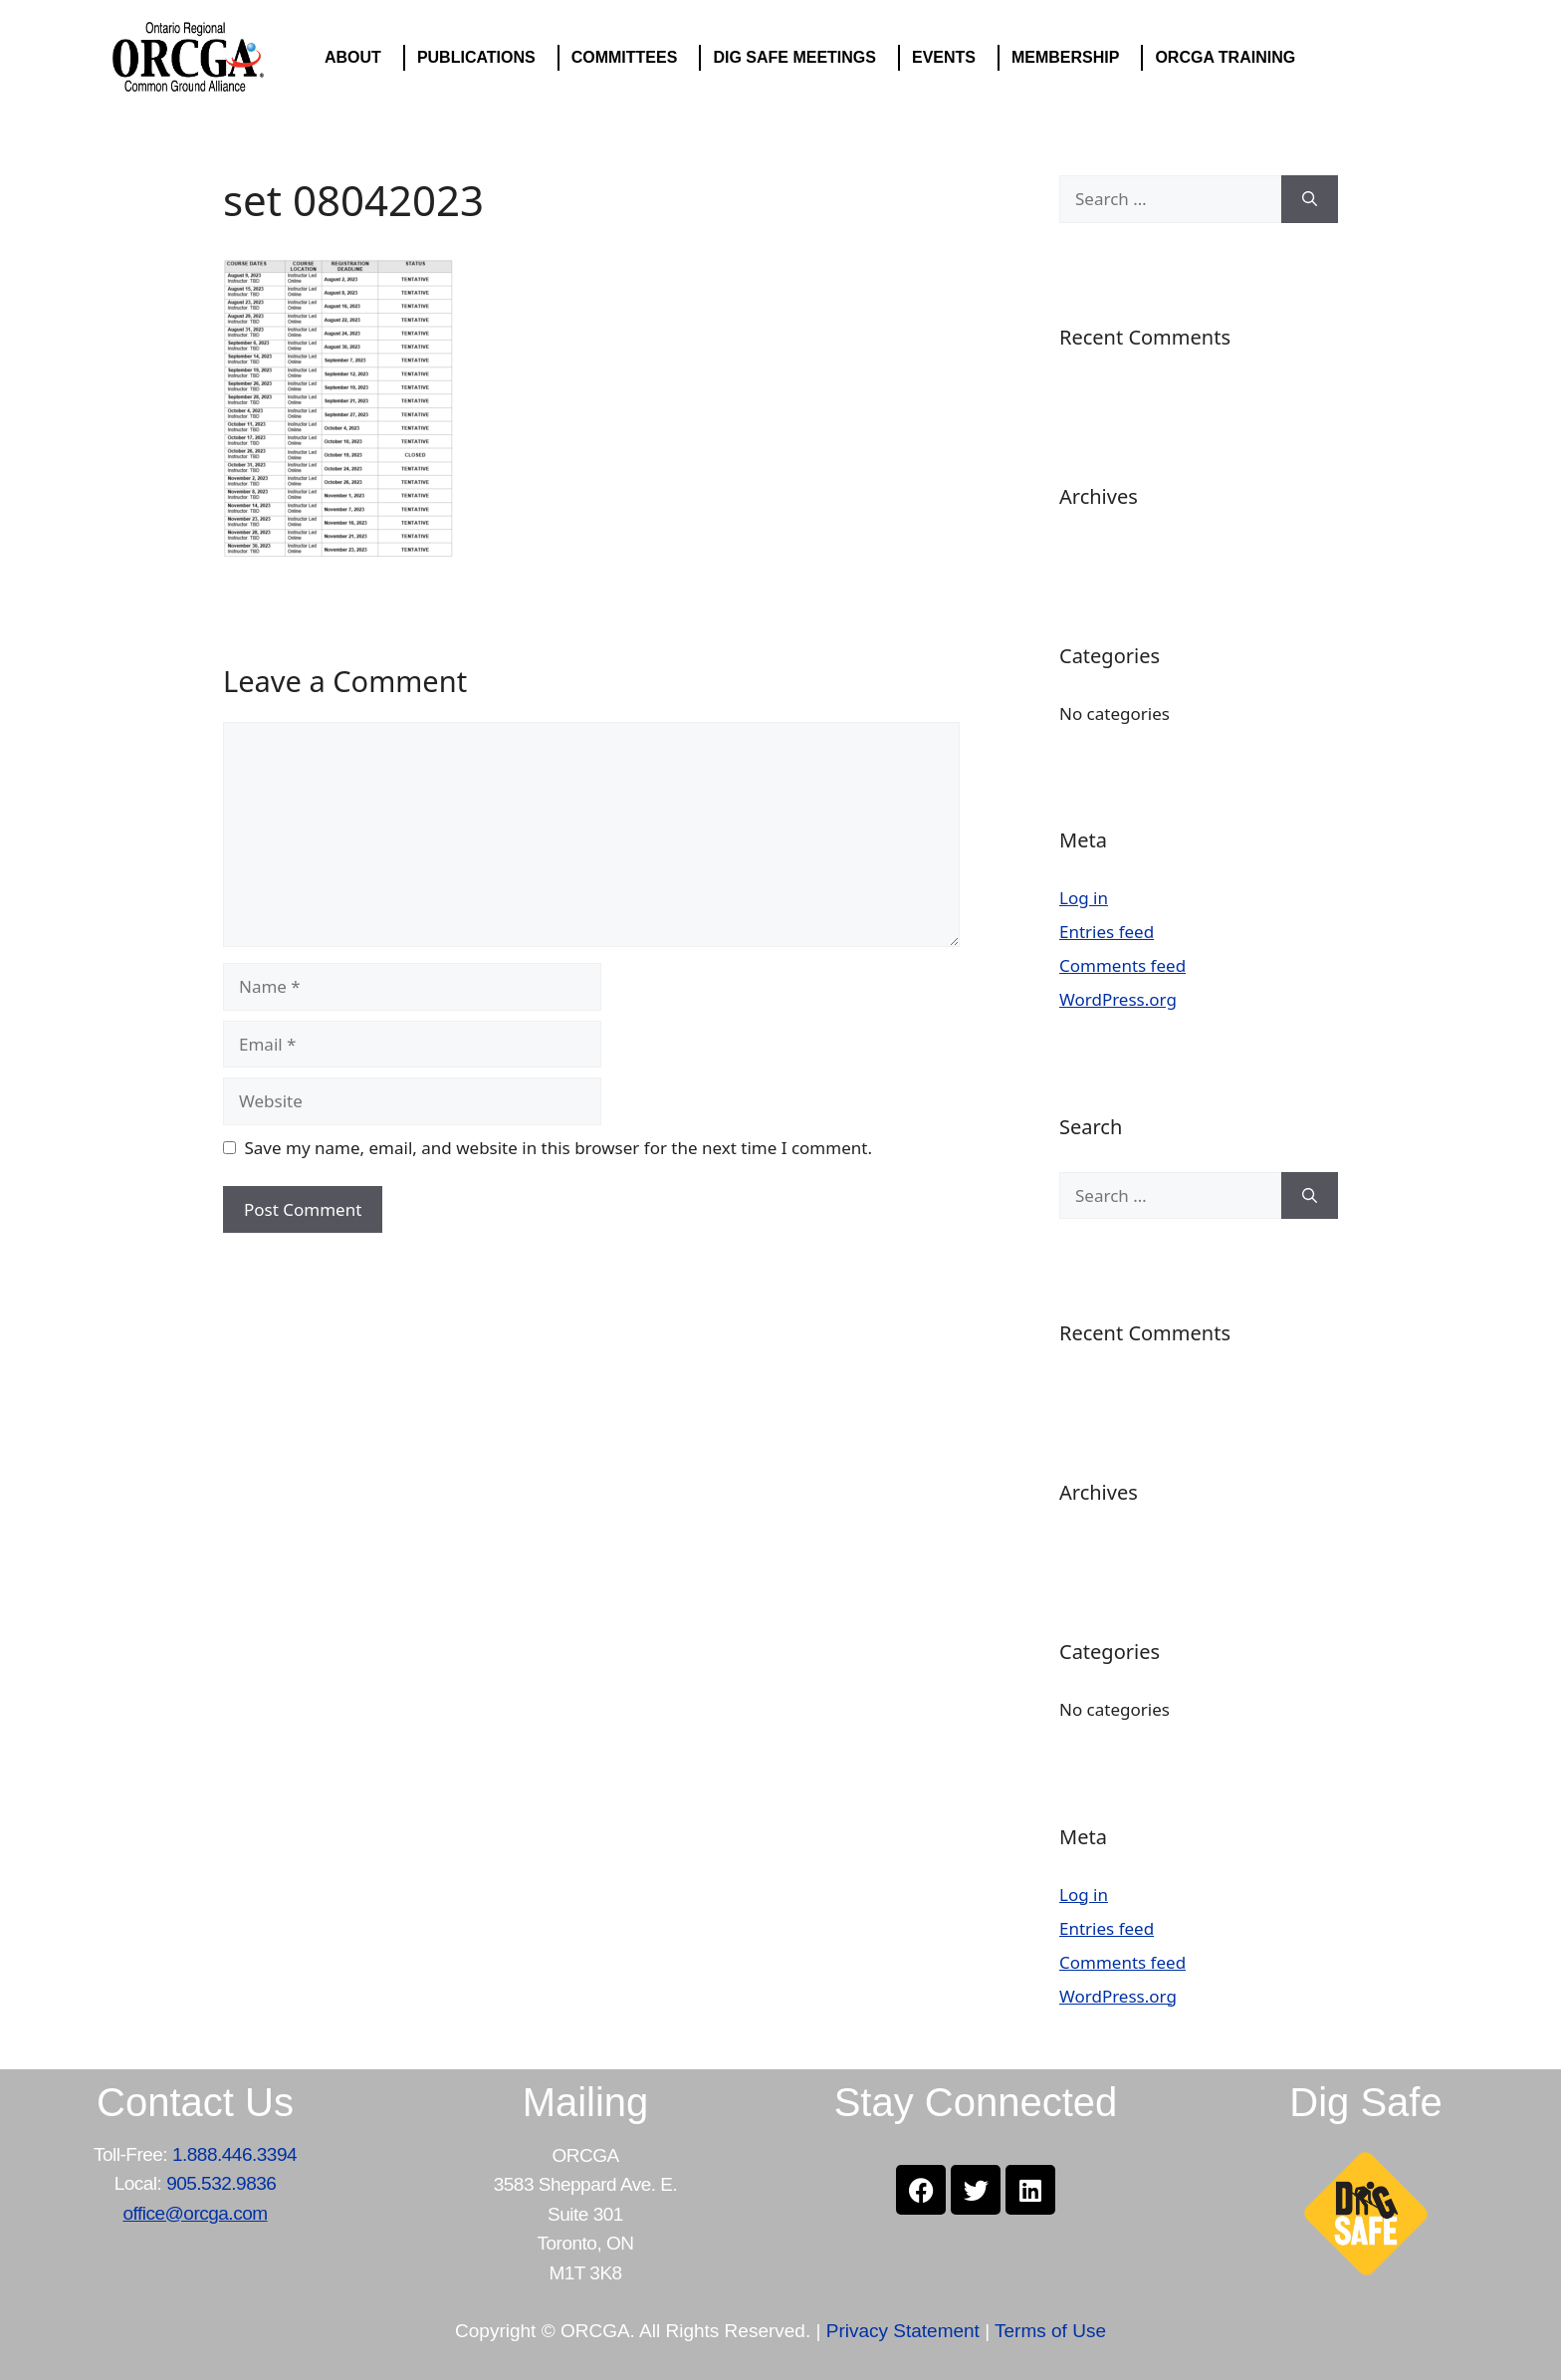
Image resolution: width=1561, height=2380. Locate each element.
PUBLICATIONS (481, 58)
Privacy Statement (903, 2330)
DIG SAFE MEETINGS (799, 58)
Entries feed (1106, 931)
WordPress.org (1118, 999)
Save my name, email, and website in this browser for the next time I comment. (558, 1147)
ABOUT (358, 58)
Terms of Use (1050, 2330)
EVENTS (949, 58)
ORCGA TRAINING (1230, 58)
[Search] (1309, 199)
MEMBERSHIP (1070, 58)
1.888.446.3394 (234, 2154)
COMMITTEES (629, 58)
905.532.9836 (221, 2183)
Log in (1083, 897)
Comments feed (1122, 965)
